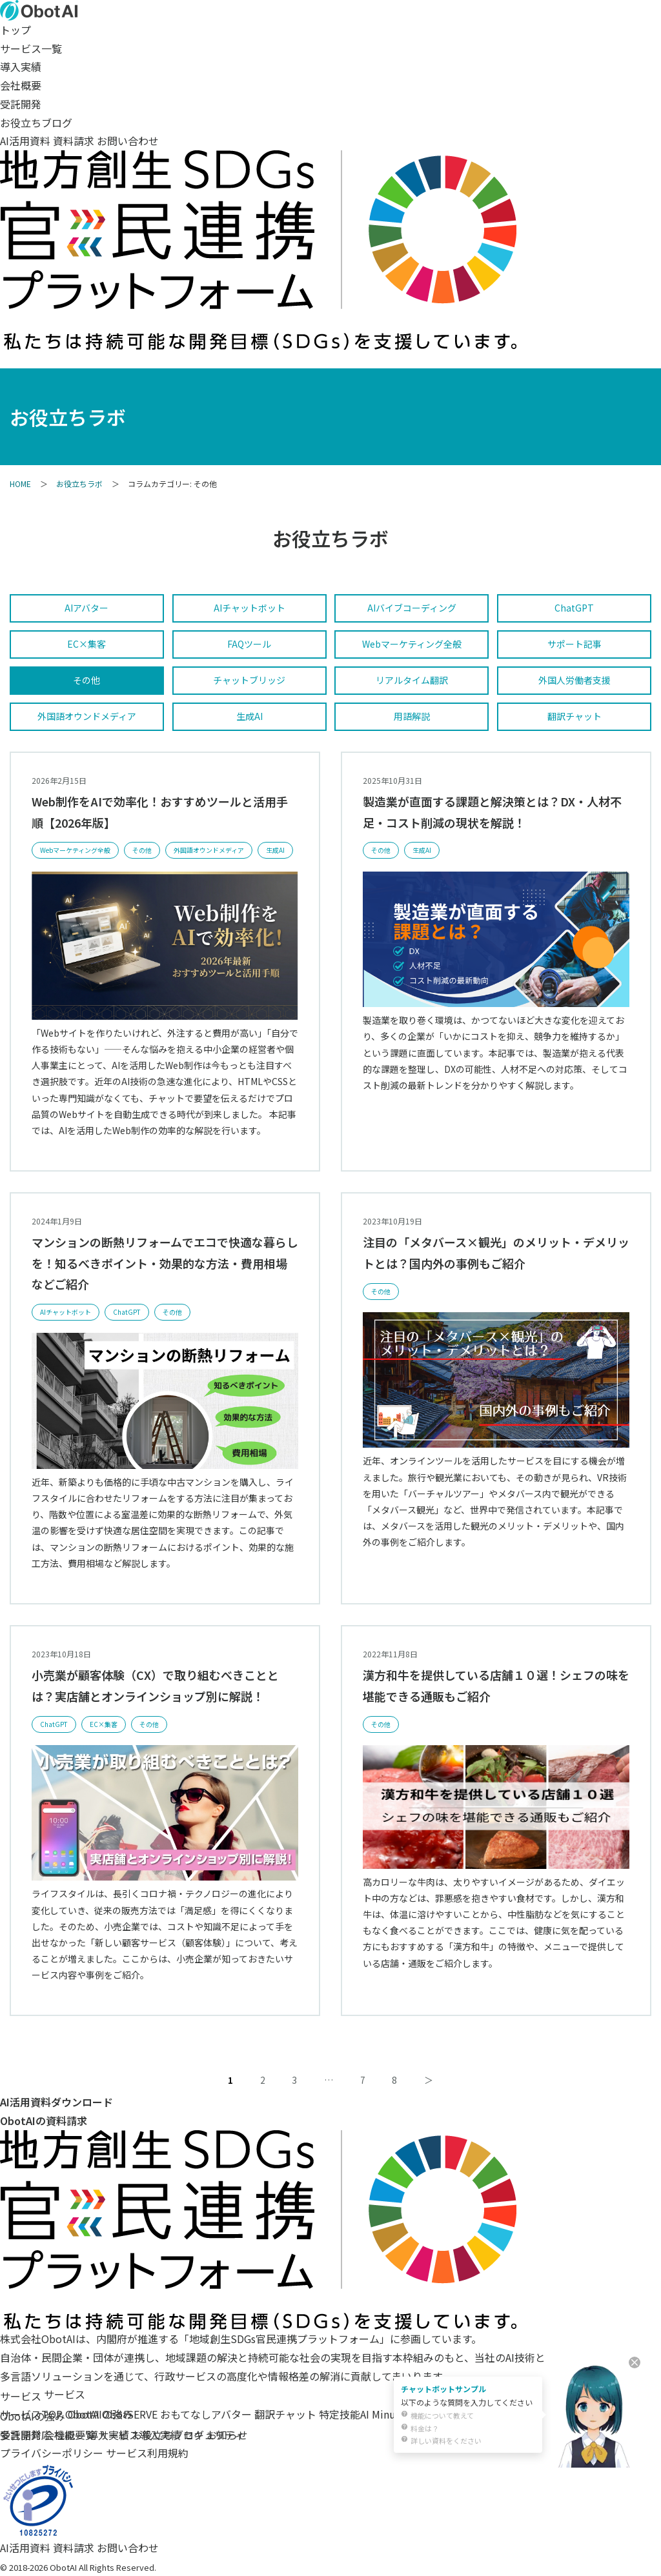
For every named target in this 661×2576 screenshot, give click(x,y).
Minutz (388, 2414)
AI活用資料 (25, 140)
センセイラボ (439, 2414)
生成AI (249, 716)
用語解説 (412, 716)
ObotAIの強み (32, 2416)
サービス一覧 (31, 48)
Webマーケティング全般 (412, 643)
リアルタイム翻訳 (412, 680)
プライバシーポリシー (51, 2453)
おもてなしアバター (206, 2414)
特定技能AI (344, 2414)
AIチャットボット (249, 607)
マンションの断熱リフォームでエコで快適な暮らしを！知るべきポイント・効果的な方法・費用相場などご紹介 (165, 1262)
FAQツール (249, 643)
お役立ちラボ (79, 483)
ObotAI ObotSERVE (111, 2414)
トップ (15, 29)
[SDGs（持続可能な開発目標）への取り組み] (258, 340)
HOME (20, 483)
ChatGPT (574, 607)
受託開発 (20, 104)
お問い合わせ (128, 140)
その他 (86, 680)
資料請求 (73, 140)
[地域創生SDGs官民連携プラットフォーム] (258, 2320)
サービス (20, 2396)
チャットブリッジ (249, 680)
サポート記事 (574, 643)
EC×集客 (86, 643)
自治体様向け (503, 2414)
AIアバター (86, 607)
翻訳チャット (574, 716)
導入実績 (20, 66)
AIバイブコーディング (411, 607)
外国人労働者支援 (574, 680)
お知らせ (227, 2434)
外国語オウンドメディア (86, 716)
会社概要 (20, 85)
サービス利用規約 (147, 2453)
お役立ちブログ (36, 122)
